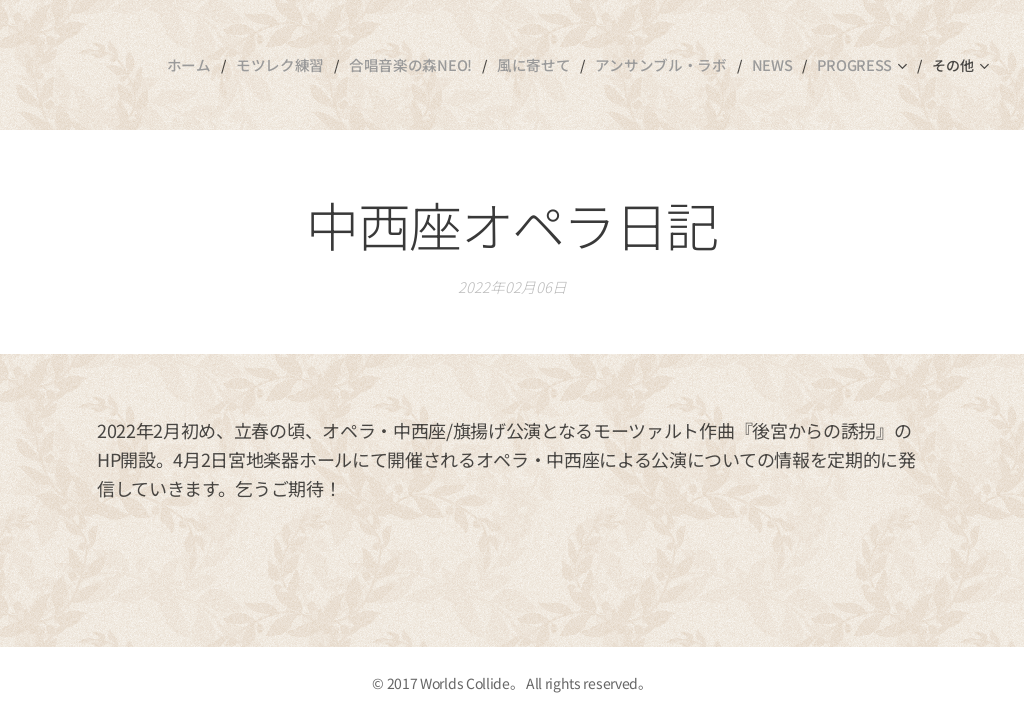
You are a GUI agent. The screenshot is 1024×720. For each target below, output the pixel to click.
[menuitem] (192, 65)
